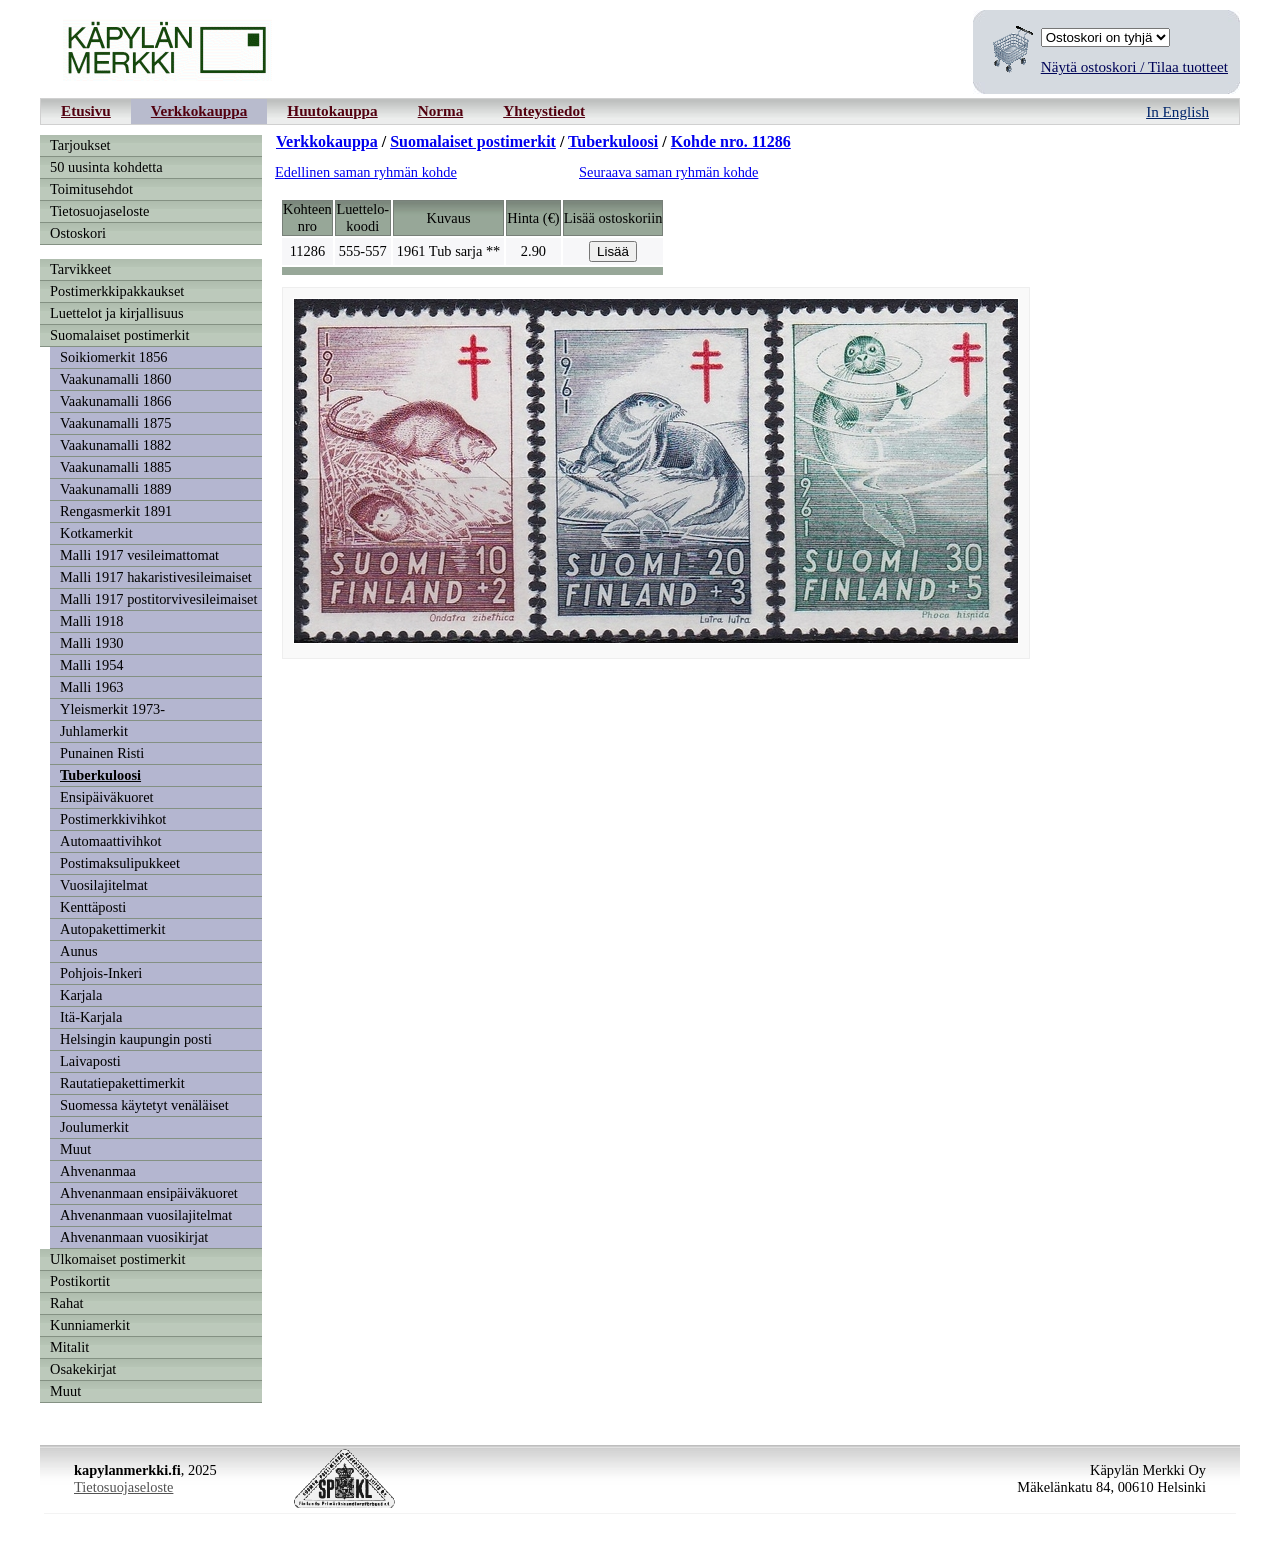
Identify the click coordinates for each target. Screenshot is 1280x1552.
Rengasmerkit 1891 (116, 511)
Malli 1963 (92, 687)
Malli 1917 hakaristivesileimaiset (156, 577)
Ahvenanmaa (98, 1171)
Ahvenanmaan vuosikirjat (134, 1237)
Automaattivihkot (111, 841)
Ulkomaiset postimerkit (118, 1259)
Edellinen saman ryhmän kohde (366, 172)
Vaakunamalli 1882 (116, 445)
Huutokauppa (332, 110)
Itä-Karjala (91, 1017)
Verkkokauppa (199, 110)
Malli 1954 (92, 665)
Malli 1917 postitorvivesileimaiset (158, 599)
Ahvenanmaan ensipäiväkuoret (149, 1193)
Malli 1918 (92, 621)
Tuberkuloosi (100, 775)
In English (1177, 111)
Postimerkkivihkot (113, 819)
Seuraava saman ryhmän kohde (668, 172)
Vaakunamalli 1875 (116, 423)
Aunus (79, 951)
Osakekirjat (83, 1369)
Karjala (81, 995)
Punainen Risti (102, 753)
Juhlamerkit (94, 731)
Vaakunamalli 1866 (116, 401)
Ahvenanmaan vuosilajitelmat (146, 1215)
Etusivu (86, 110)
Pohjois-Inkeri (101, 973)
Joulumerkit (94, 1127)
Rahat (67, 1303)
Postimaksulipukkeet (120, 863)
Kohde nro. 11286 (731, 141)
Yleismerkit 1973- (112, 709)
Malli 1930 (92, 643)
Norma (441, 110)
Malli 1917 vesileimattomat (139, 555)
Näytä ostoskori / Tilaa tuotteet (1134, 66)
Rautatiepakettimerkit (122, 1083)
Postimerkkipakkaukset (117, 291)
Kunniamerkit (90, 1325)
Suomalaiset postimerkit (120, 335)
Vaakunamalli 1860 (116, 379)
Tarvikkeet (80, 269)
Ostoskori (78, 233)
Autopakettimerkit (113, 929)
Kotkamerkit (96, 533)
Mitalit (69, 1347)
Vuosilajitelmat (104, 885)
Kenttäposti (93, 907)
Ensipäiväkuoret (107, 797)
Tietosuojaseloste (99, 211)
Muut (75, 1149)
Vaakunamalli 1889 (116, 489)
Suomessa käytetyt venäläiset (144, 1105)
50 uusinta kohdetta (106, 167)
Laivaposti (90, 1061)
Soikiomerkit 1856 (114, 357)
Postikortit (80, 1281)
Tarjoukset (80, 145)
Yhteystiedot (544, 110)
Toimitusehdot (91, 189)
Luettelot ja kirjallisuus (117, 313)
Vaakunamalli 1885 (116, 467)
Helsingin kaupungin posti (136, 1039)
